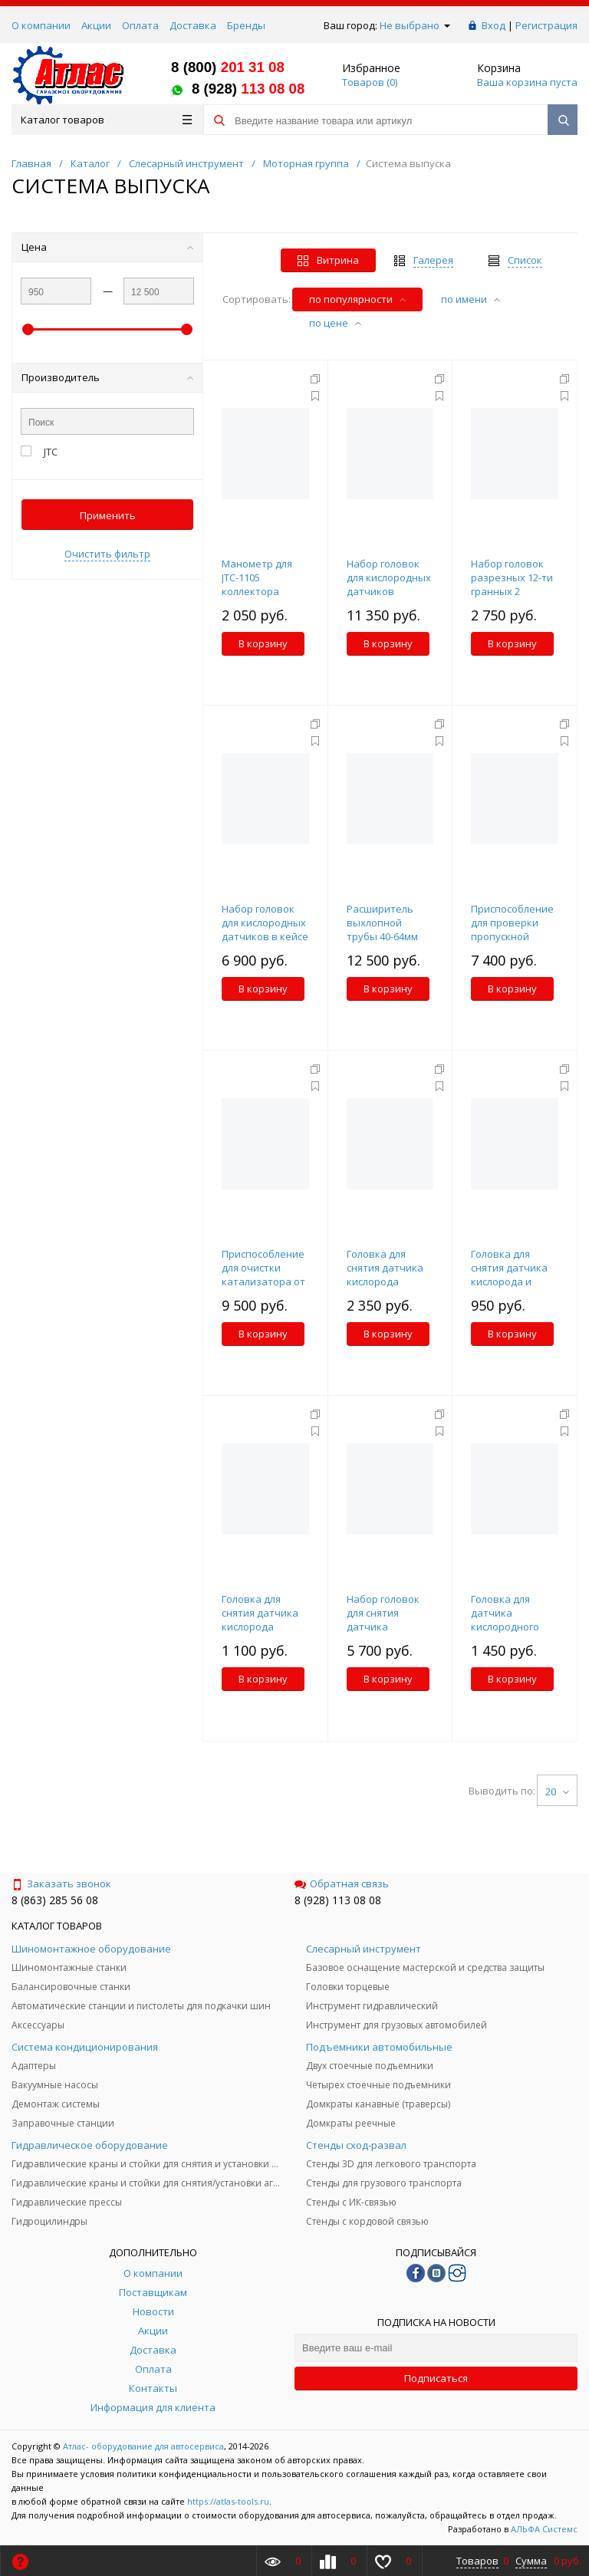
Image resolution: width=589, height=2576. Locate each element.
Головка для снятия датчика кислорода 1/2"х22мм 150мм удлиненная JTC (387, 1281)
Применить (108, 515)
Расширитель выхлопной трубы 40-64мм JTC (382, 929)
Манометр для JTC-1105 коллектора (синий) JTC (257, 584)
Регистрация (546, 25)
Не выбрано (415, 25)
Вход (493, 25)
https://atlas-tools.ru (228, 2501)
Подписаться (436, 2378)
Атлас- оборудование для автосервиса (143, 2446)
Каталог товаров (106, 120)
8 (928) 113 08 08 (337, 1900)
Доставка (192, 25)
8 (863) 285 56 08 (55, 1900)
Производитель (107, 377)
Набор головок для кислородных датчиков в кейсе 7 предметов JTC (265, 929)
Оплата (140, 25)
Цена (107, 247)
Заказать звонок (61, 1883)
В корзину (263, 643)
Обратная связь (341, 1883)
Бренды (246, 25)
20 (557, 1791)
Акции (96, 25)
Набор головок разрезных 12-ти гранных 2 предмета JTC (512, 584)
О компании (41, 25)
